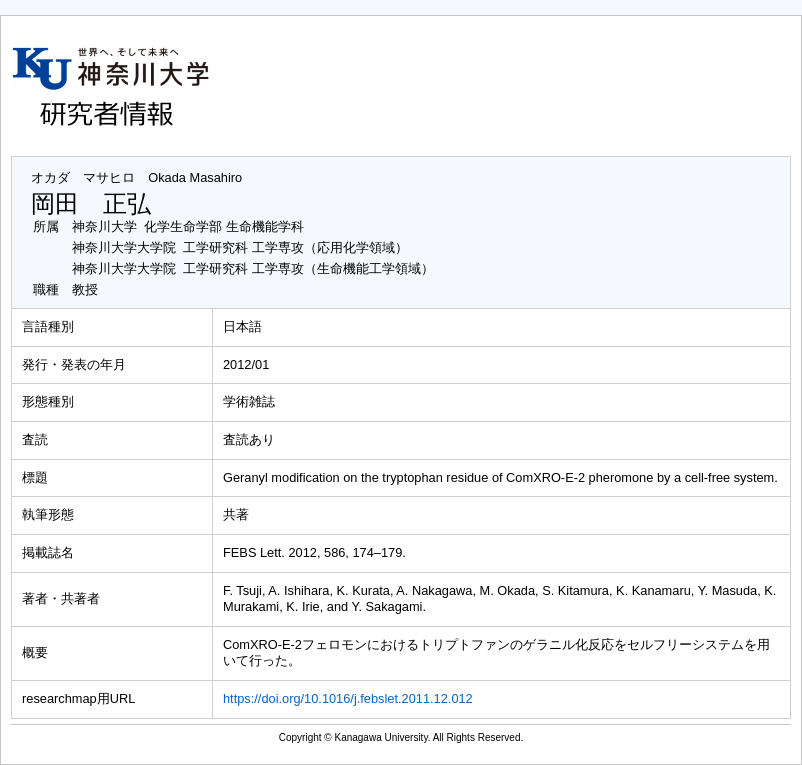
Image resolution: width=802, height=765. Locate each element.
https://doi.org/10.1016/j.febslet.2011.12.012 (348, 698)
